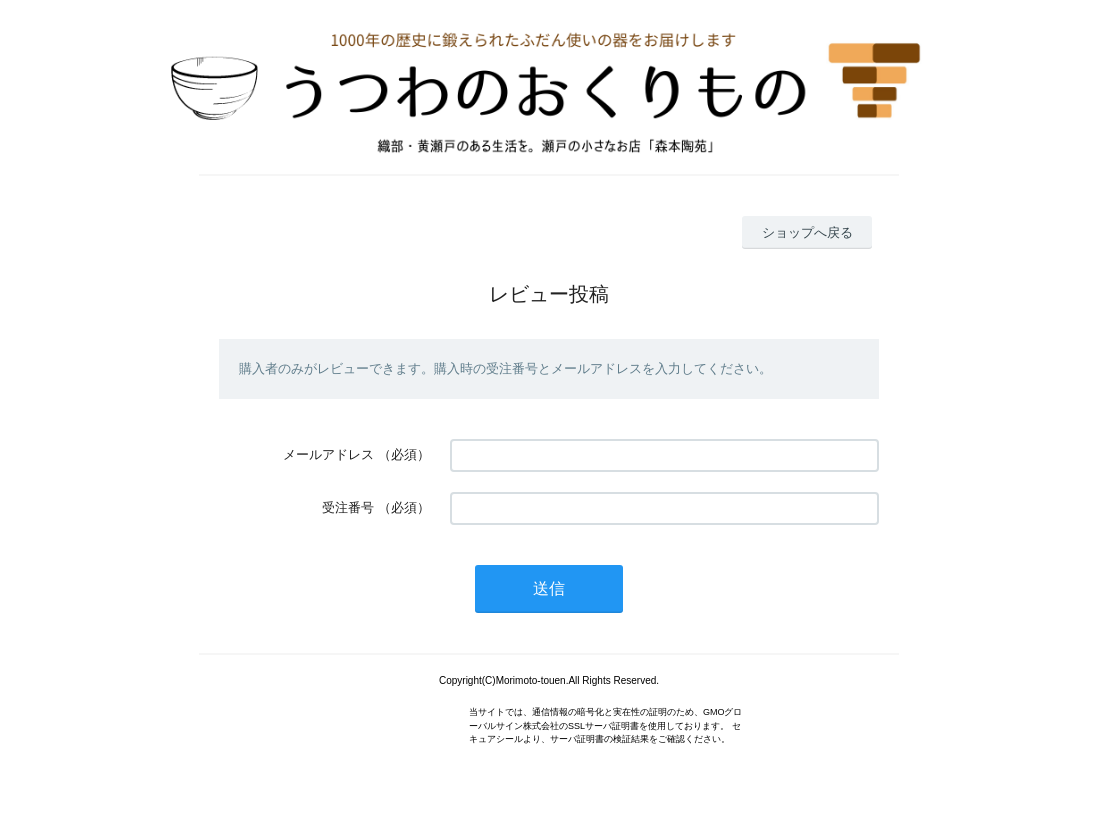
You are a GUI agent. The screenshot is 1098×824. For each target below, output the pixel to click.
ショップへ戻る (807, 232)
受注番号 (348, 507)
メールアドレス (328, 454)
